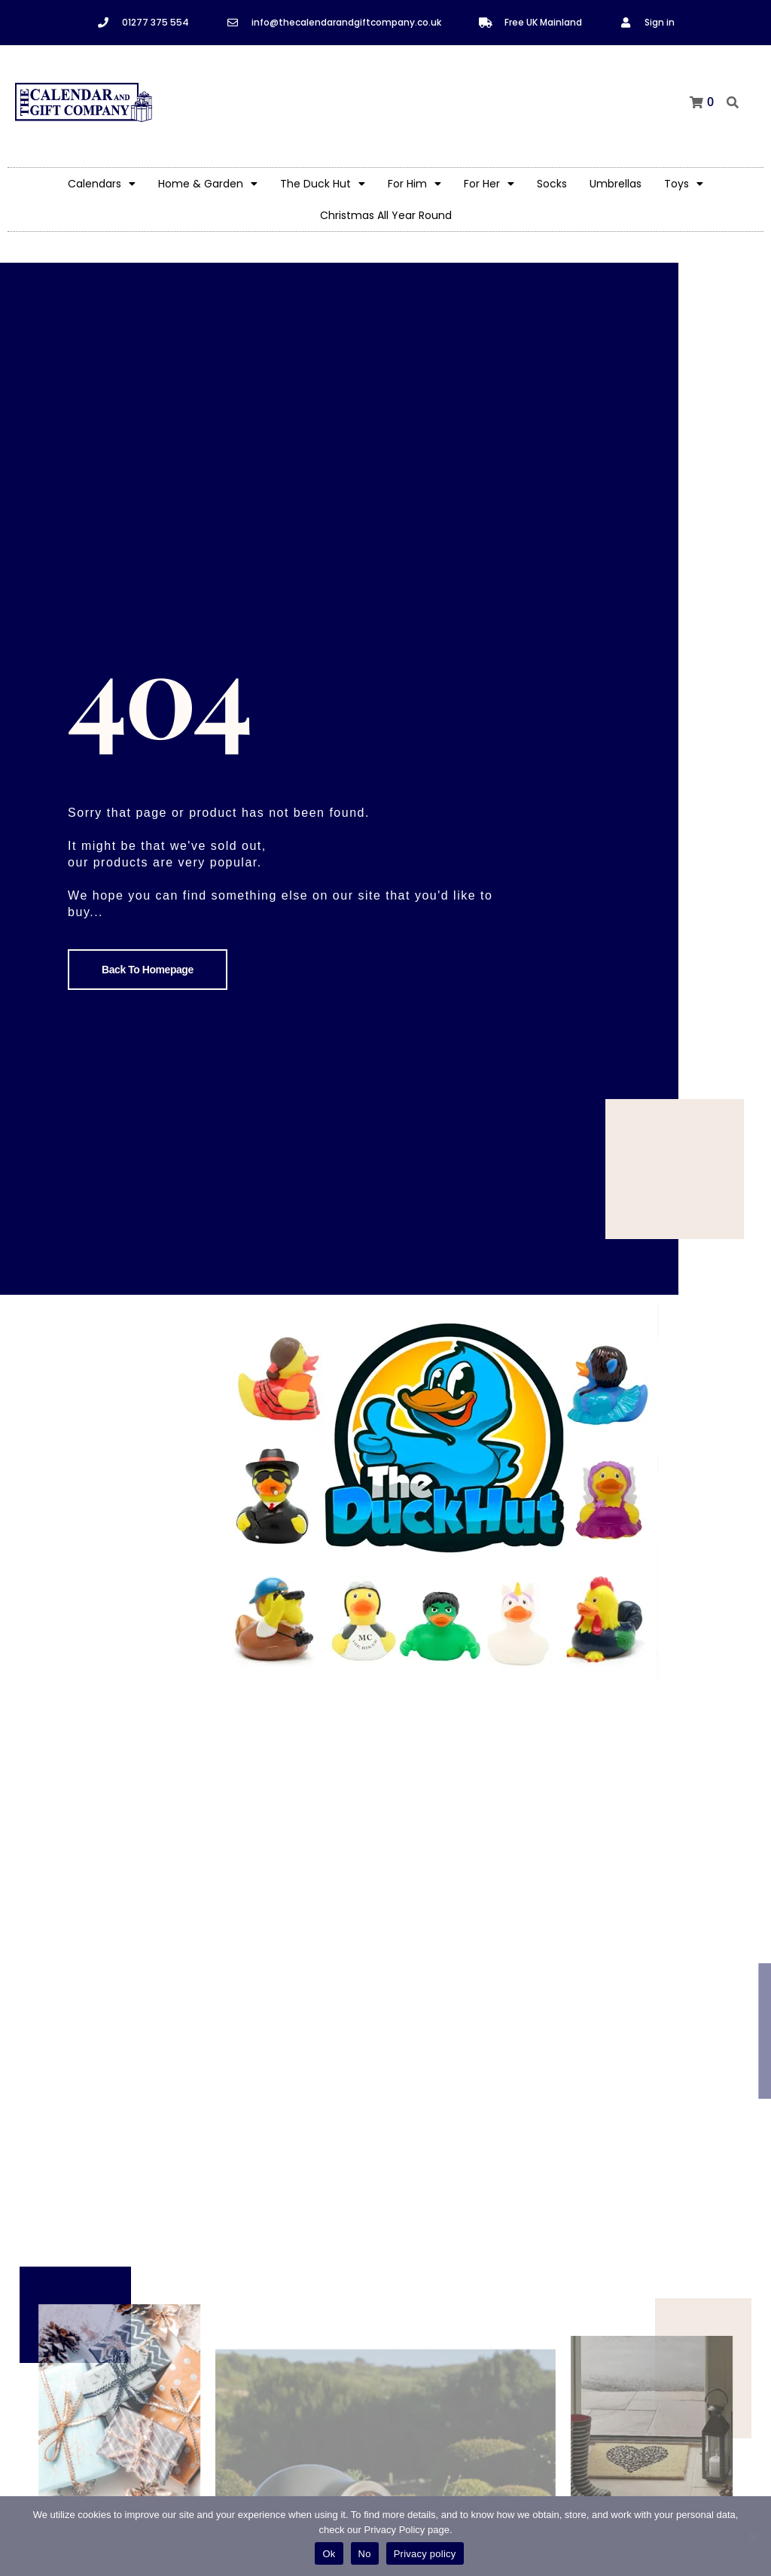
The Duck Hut (322, 183)
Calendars (102, 183)
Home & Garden (208, 183)
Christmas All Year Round (386, 215)
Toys (683, 183)
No (364, 2553)
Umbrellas (615, 183)
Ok (328, 2553)
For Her (489, 183)
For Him (414, 183)
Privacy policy (425, 2553)
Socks (552, 183)
